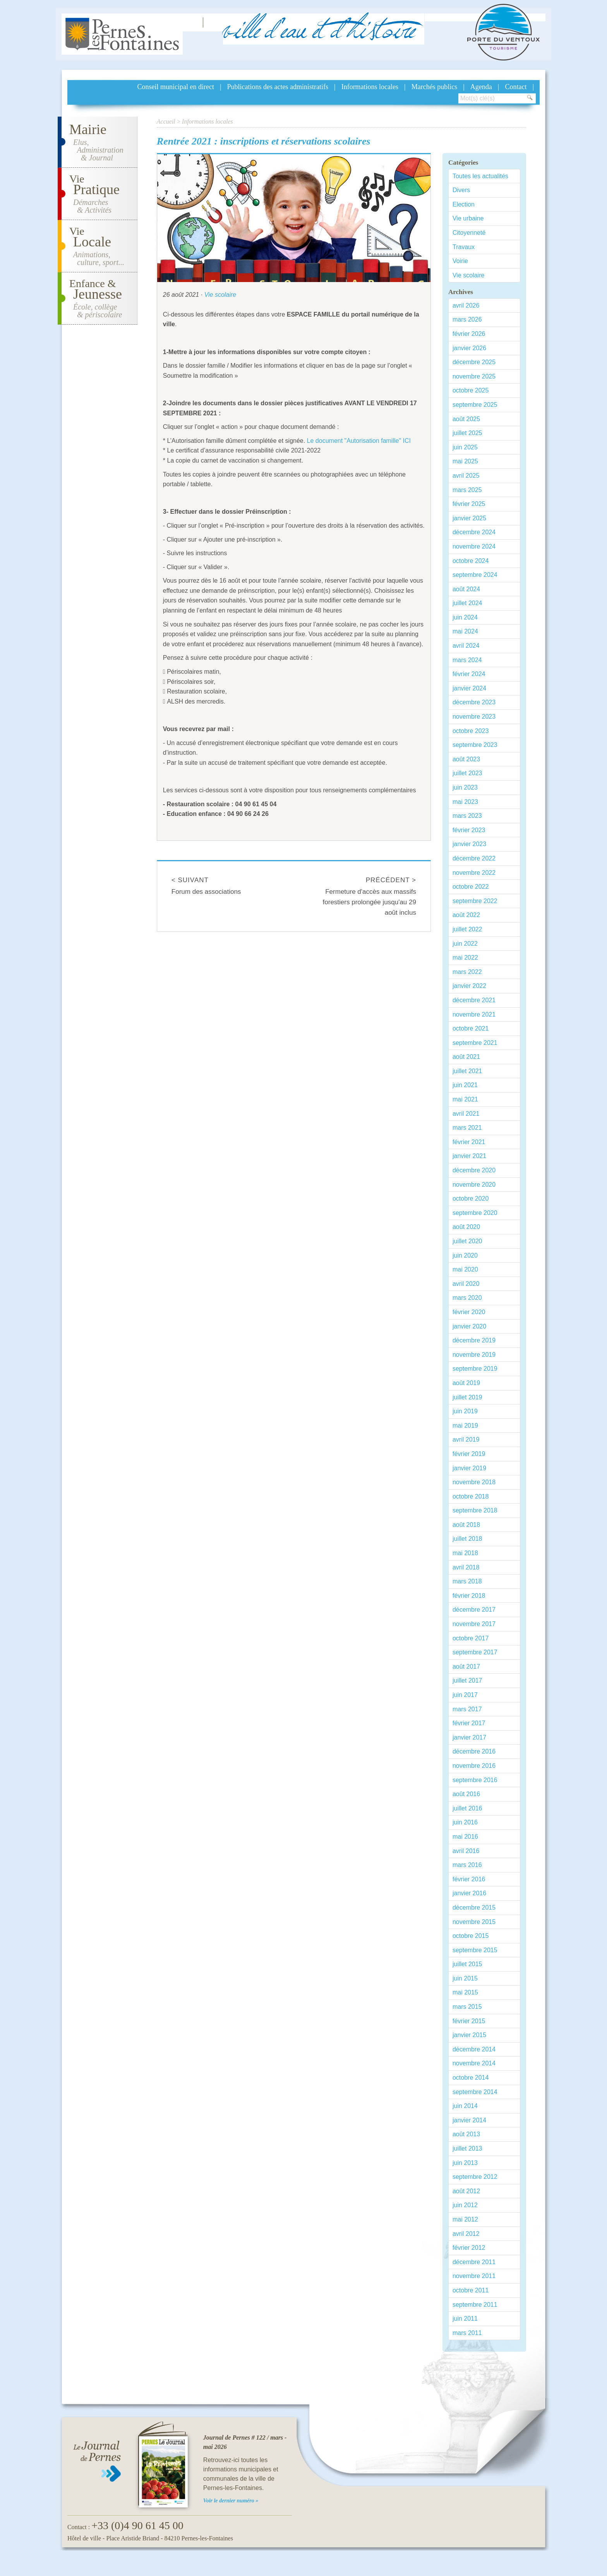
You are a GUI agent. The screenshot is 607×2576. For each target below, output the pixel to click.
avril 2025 (466, 475)
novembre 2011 (474, 2276)
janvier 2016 (469, 1893)
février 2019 (469, 1454)
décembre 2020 (474, 1170)
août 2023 (466, 759)
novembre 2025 (474, 376)
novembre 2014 (474, 2063)
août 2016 (466, 1794)
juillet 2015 (467, 1964)
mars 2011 (467, 2333)
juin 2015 (465, 1978)
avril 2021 (466, 1113)
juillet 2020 (467, 1241)
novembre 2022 (474, 872)
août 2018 (466, 1524)
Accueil (166, 121)
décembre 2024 (474, 532)
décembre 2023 (474, 702)
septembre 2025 (475, 404)
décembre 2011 (474, 2262)
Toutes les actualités (480, 176)
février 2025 (469, 504)
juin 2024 (465, 617)
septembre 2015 (475, 1950)
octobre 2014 (471, 2077)
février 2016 (469, 1879)
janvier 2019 (469, 1468)
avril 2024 (466, 645)
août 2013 (466, 2134)
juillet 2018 (467, 1538)
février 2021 (469, 1142)
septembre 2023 (475, 745)
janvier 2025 (469, 518)
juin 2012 (465, 2205)
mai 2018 (465, 1553)
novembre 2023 (474, 716)
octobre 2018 (471, 1496)
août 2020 (466, 1226)
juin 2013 (465, 2163)
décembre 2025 (474, 362)
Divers (461, 190)
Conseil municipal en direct (175, 87)
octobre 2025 (471, 390)
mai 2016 (465, 1836)
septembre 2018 (475, 1510)
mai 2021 (465, 1099)
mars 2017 (467, 1709)
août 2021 (466, 1056)
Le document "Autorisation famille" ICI (359, 440)
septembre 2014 (475, 2092)
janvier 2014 (469, 2120)
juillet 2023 (467, 773)
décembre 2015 (474, 1907)
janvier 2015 (469, 2035)
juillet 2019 (467, 1397)
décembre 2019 (474, 1340)
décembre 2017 (474, 1609)
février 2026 (469, 333)
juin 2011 (465, 2318)
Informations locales (369, 87)
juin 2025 (465, 447)
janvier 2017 (469, 1737)
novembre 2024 (474, 546)
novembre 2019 (474, 1354)
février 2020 (469, 1312)
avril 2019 (466, 1439)
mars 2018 (467, 1581)
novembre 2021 (474, 1014)
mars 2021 (467, 1127)
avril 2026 (466, 305)
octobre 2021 (471, 1028)
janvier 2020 (469, 1326)
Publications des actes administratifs (277, 87)
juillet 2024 (467, 603)
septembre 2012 (475, 2176)
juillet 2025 (467, 433)
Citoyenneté (469, 232)
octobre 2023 (471, 731)
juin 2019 (465, 1411)
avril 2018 (466, 1567)
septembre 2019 (475, 1368)
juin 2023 (465, 787)
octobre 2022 (471, 886)
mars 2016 (467, 1865)
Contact (515, 87)
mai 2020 (465, 1269)
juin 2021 (465, 1085)
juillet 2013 (467, 2148)
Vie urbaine (468, 218)
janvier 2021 (469, 1156)
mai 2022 (465, 957)
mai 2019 (465, 1425)
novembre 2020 (474, 1184)
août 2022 (466, 915)
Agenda (481, 87)
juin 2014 (465, 2106)
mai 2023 (465, 801)
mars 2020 (467, 1297)
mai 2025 (465, 461)
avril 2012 (466, 2233)
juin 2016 (465, 1822)
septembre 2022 (475, 901)
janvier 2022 (469, 986)
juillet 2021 (467, 1071)
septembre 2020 (475, 1213)
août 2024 (466, 589)
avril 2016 (466, 1851)
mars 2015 (467, 2006)
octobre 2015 (471, 1935)
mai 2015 (465, 1992)
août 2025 (466, 419)
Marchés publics (434, 87)
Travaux (464, 247)
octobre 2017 (471, 1638)
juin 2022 (465, 943)
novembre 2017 (474, 1624)
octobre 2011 (471, 2290)
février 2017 (469, 1723)
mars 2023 (467, 815)
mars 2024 (467, 660)
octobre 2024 (471, 561)
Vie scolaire (220, 294)
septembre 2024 (475, 574)
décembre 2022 (474, 858)
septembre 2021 (475, 1042)
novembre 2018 (474, 1482)
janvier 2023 (469, 844)
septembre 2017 (475, 1652)
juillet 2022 (467, 929)
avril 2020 (466, 1283)
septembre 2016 (475, 1780)
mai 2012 (465, 2219)
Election (464, 204)
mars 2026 (467, 319)
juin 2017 (465, 1695)
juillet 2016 (467, 1808)
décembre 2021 (474, 1000)
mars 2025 (467, 490)
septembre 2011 (475, 2304)
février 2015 (469, 2021)
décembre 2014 (474, 2049)
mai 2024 (465, 631)
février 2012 (469, 2247)
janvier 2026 (469, 348)
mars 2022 (467, 972)
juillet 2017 (467, 1680)
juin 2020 (465, 1255)
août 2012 (466, 2191)
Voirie (460, 261)
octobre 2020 (471, 1198)
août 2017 (466, 1666)
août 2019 (466, 1383)
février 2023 (469, 830)
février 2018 (469, 1595)
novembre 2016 (474, 1765)
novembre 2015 (474, 1922)
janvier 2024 (469, 688)
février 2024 (469, 674)
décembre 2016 (474, 1751)
